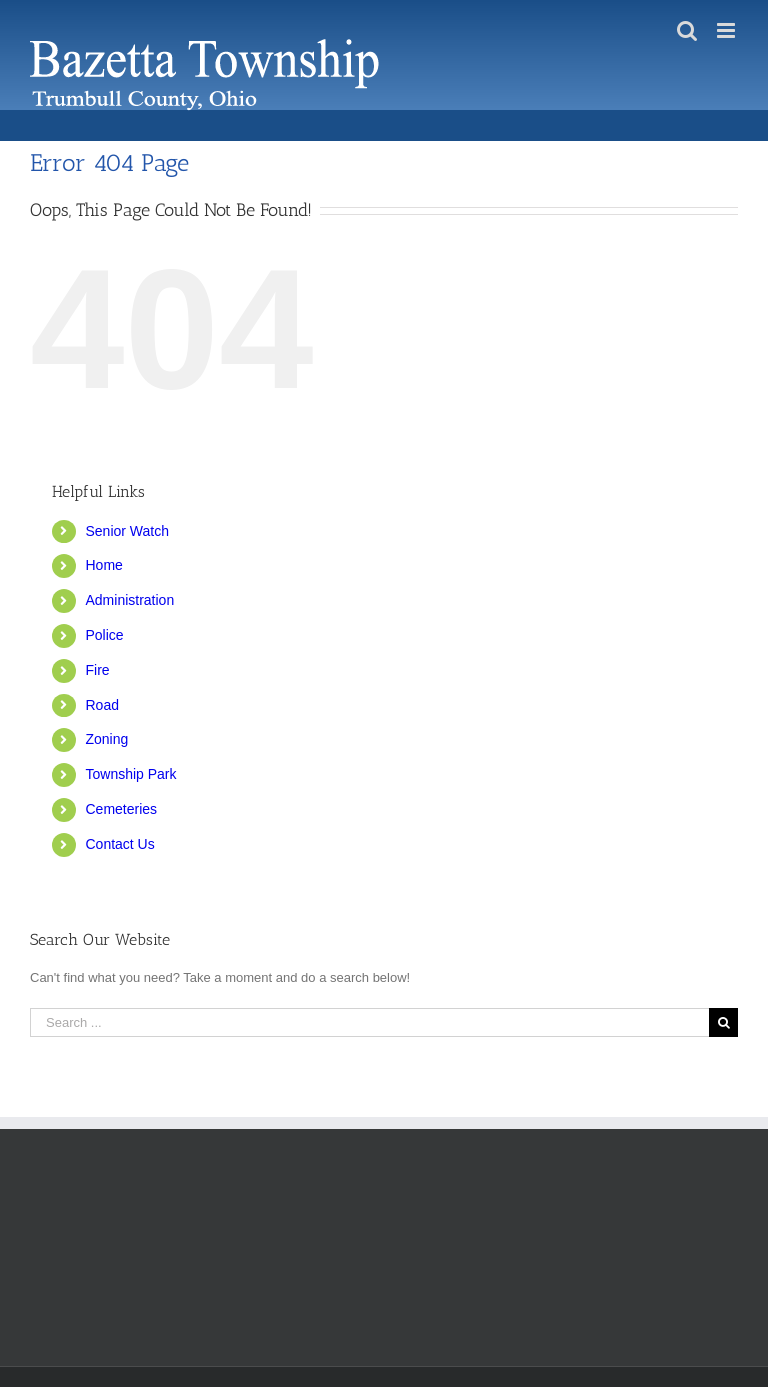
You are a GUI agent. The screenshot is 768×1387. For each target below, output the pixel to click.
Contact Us (119, 844)
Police (104, 635)
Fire (97, 670)
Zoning (106, 739)
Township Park (130, 774)
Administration (129, 600)
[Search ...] (369, 1022)
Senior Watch (127, 531)
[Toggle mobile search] (687, 30)
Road (101, 705)
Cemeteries (121, 809)
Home (103, 565)
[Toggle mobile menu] (727, 30)
